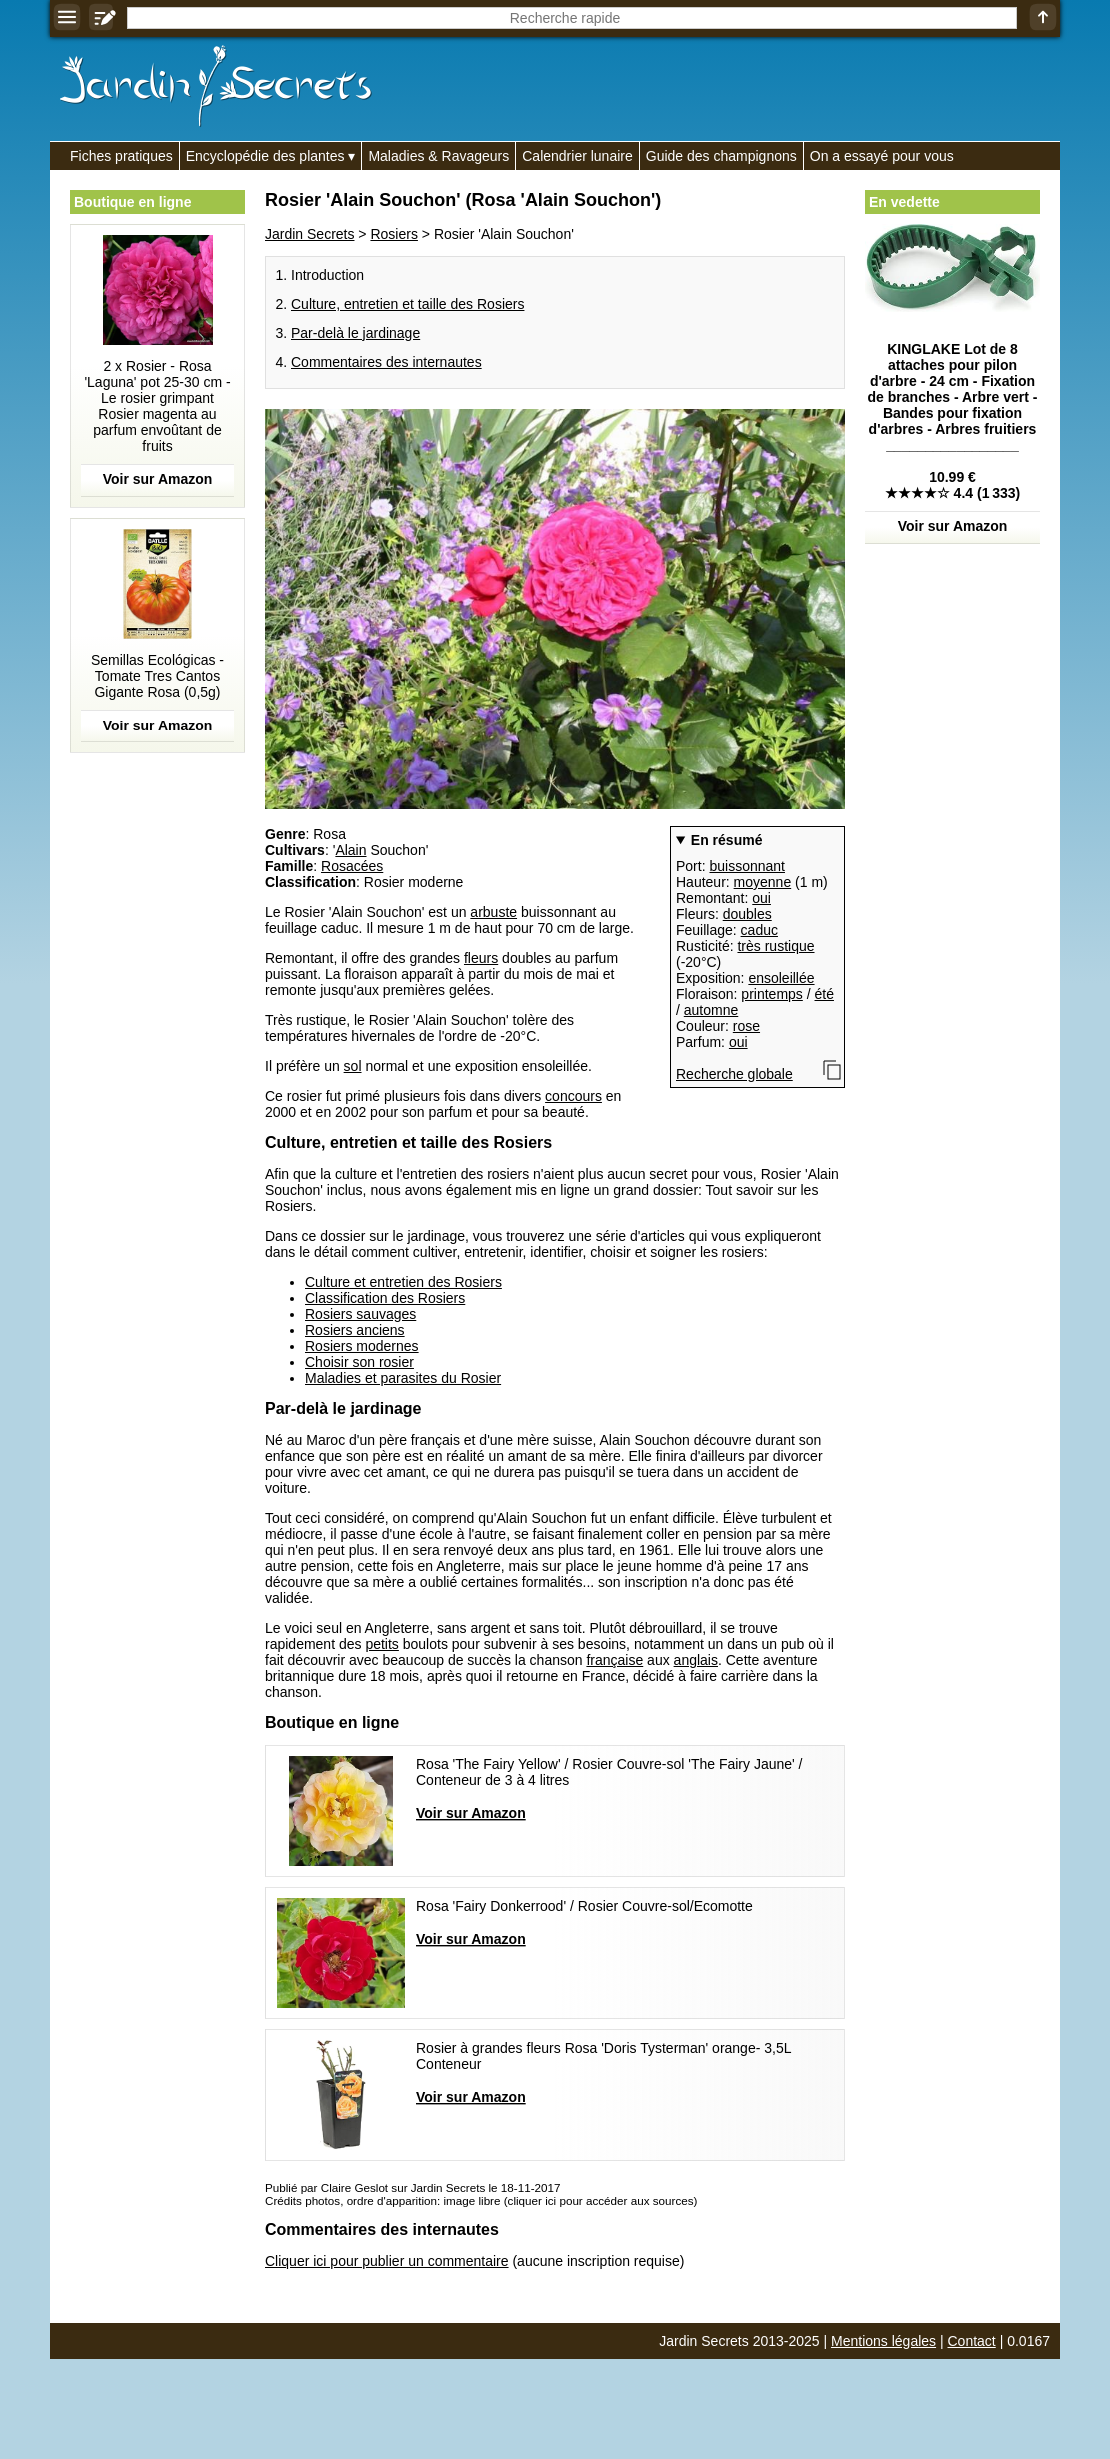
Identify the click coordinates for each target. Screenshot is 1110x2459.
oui (761, 898)
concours (573, 1096)
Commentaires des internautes (386, 362)
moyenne (763, 882)
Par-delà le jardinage (355, 333)
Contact (972, 2341)
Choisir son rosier (359, 1362)
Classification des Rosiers (385, 1298)
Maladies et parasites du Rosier (403, 1378)
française (614, 1660)
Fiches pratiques (121, 156)
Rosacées (352, 866)
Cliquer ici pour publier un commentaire (387, 2261)
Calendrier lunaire (577, 156)
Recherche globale (734, 1074)
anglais (696, 1660)
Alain (350, 850)
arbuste (493, 912)
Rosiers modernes (362, 1346)
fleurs (481, 958)
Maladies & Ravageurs (438, 156)
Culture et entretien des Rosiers (403, 1282)
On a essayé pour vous (882, 156)
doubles (747, 914)
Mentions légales (883, 2341)
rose (746, 1026)
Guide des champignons (721, 156)
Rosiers (393, 234)
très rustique (775, 946)
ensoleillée (781, 978)
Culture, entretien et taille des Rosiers (407, 304)
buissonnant (747, 866)
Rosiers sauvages (360, 1314)
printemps (771, 994)
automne (711, 1010)
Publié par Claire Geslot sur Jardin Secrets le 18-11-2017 (412, 2187)
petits (381, 1644)
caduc (759, 930)
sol (353, 1066)
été (824, 994)
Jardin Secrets (309, 234)
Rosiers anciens (355, 1330)
